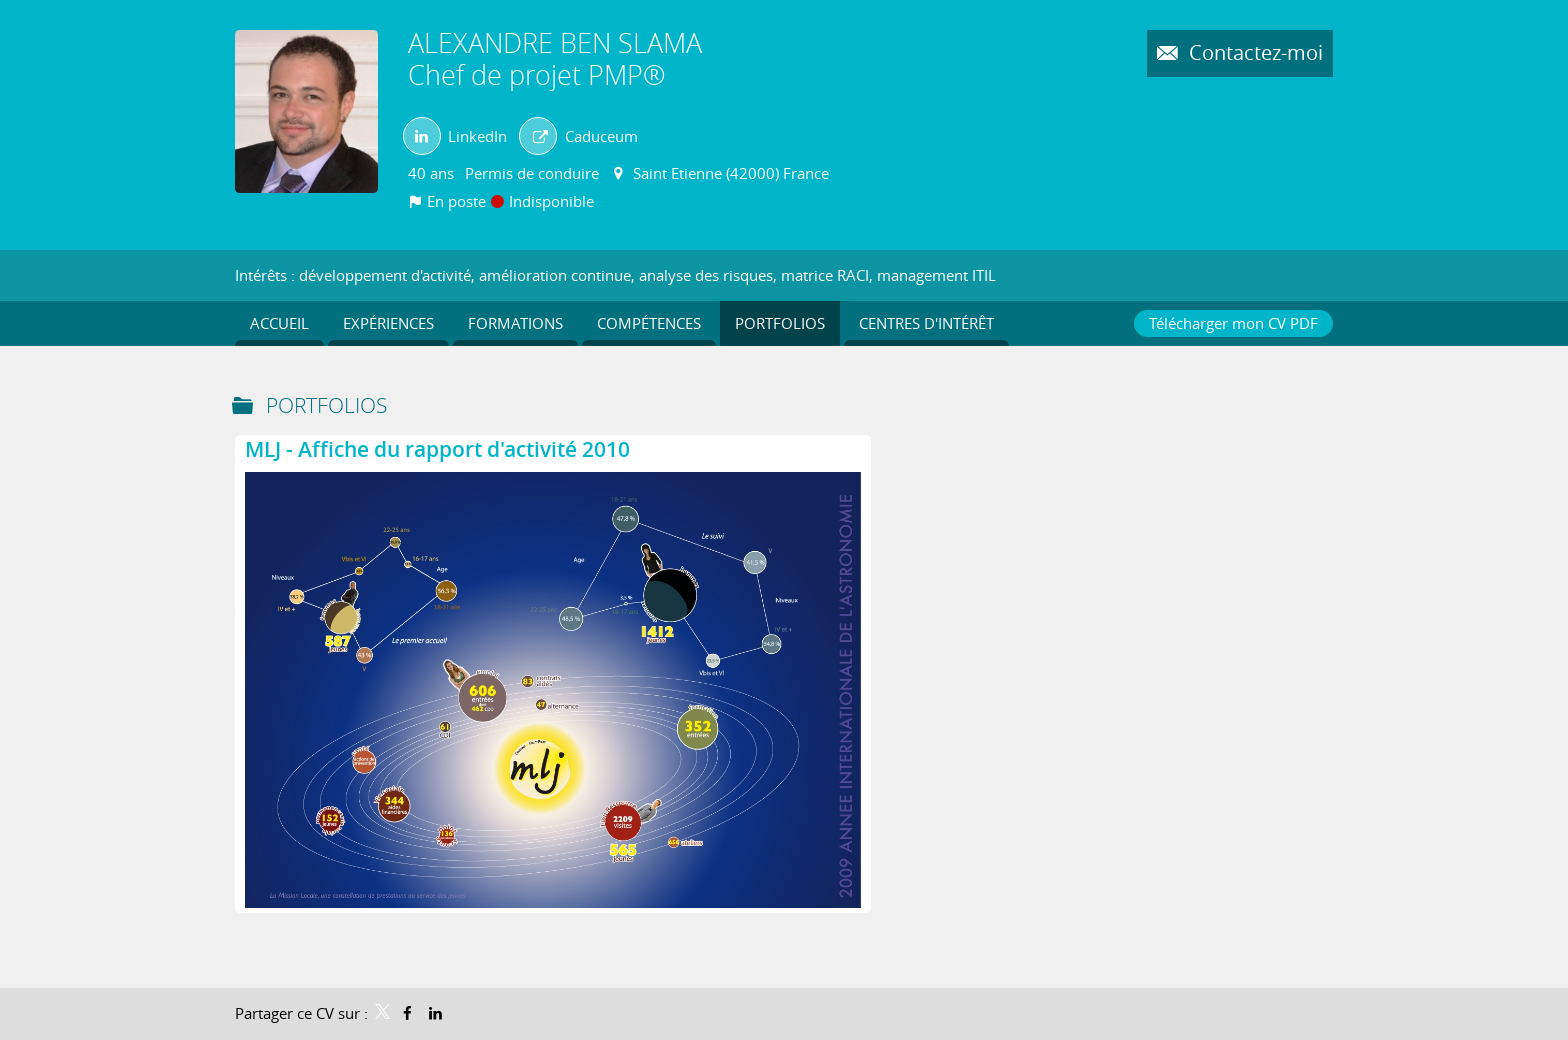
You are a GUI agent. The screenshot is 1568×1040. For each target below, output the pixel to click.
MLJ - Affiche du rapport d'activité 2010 (437, 449)
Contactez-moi (1253, 53)
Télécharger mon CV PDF (1233, 323)
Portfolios (326, 405)
